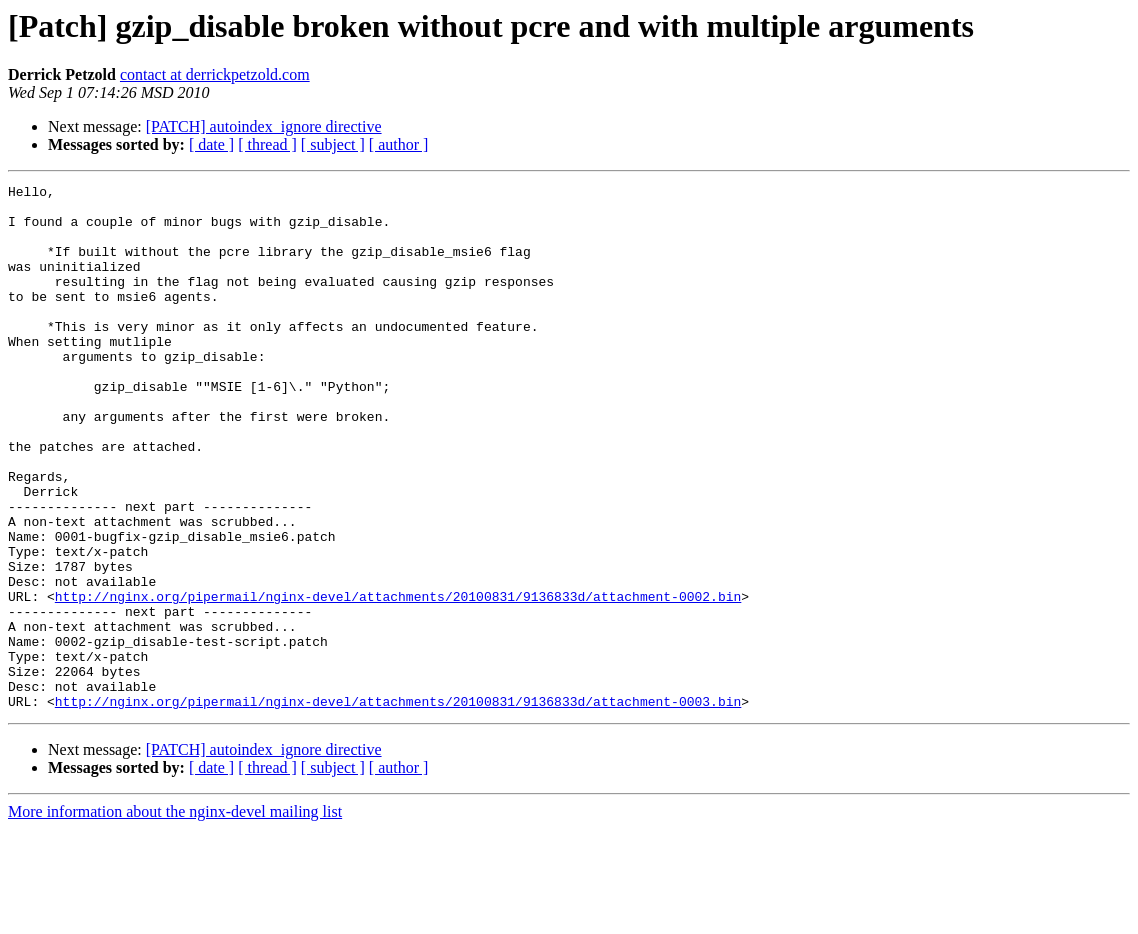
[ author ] (399, 144)
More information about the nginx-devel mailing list (175, 916)
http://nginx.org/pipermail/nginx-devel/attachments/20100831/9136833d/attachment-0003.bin (398, 806)
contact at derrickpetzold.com (215, 74)
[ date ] (211, 144)
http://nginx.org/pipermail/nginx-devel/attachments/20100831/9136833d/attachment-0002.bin (398, 680)
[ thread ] (267, 144)
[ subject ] (333, 144)
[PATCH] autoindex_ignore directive (264, 126)
